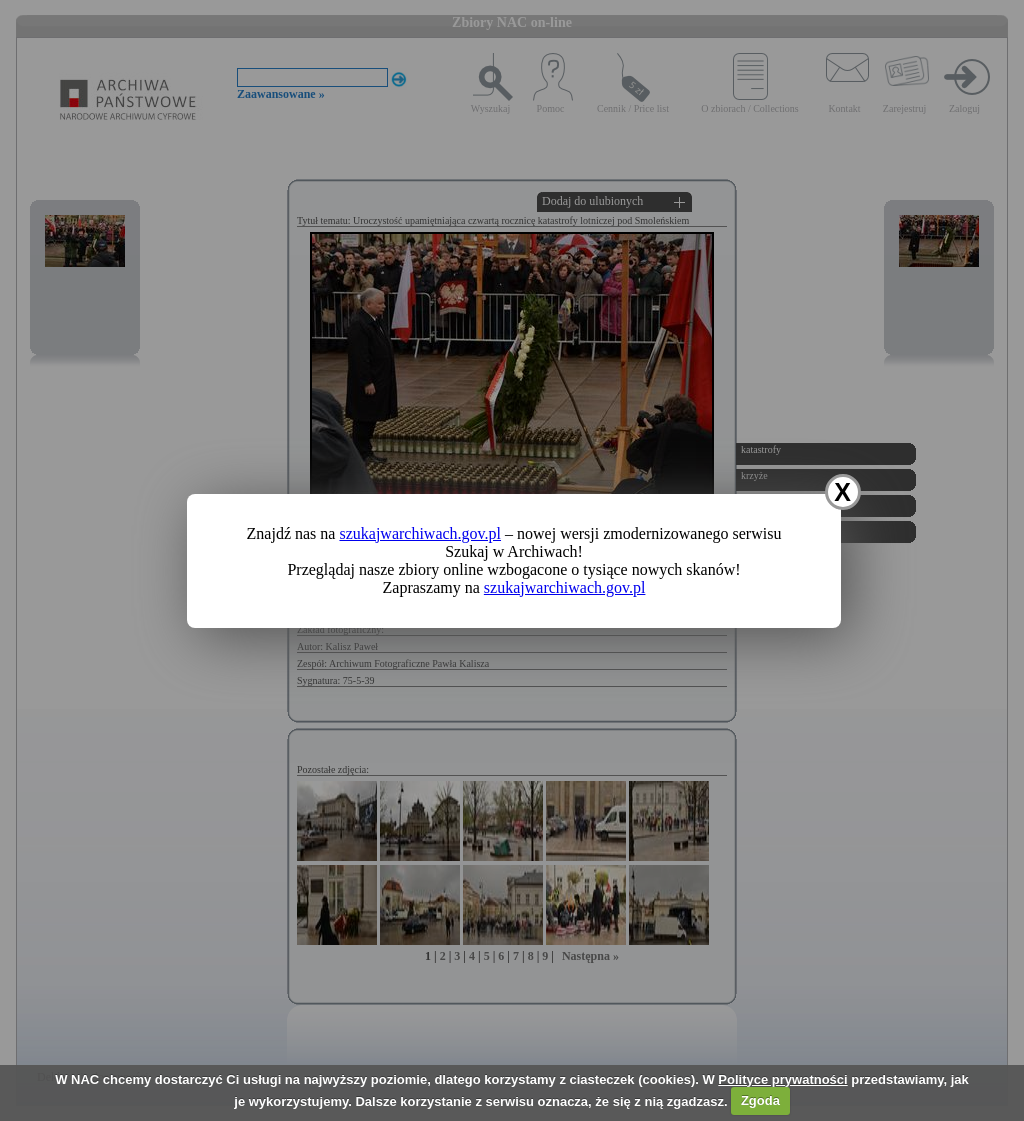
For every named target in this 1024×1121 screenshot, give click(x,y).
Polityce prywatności (782, 1079)
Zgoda (760, 1100)
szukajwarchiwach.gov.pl (420, 533)
